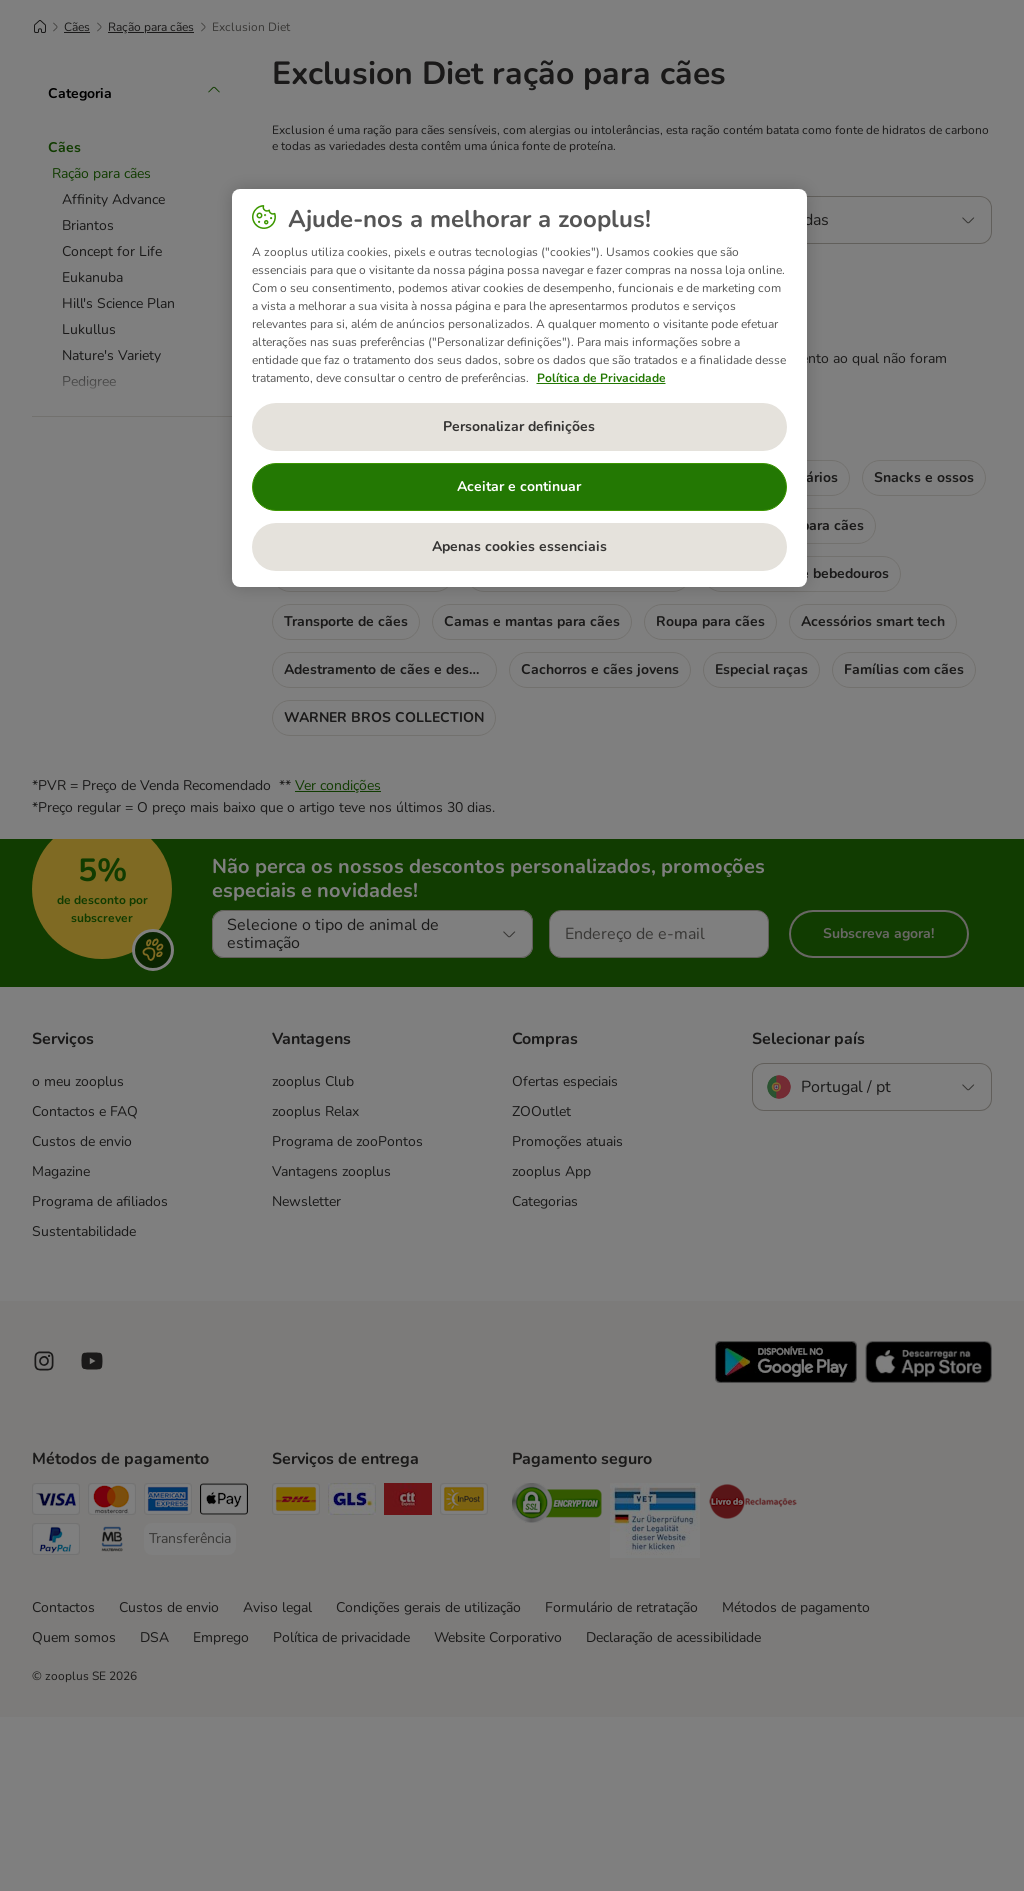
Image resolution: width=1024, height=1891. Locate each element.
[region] (519, 388)
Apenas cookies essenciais (519, 546)
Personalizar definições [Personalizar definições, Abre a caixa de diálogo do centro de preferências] (519, 426)
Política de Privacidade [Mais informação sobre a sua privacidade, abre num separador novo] (601, 378)
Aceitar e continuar (519, 486)
